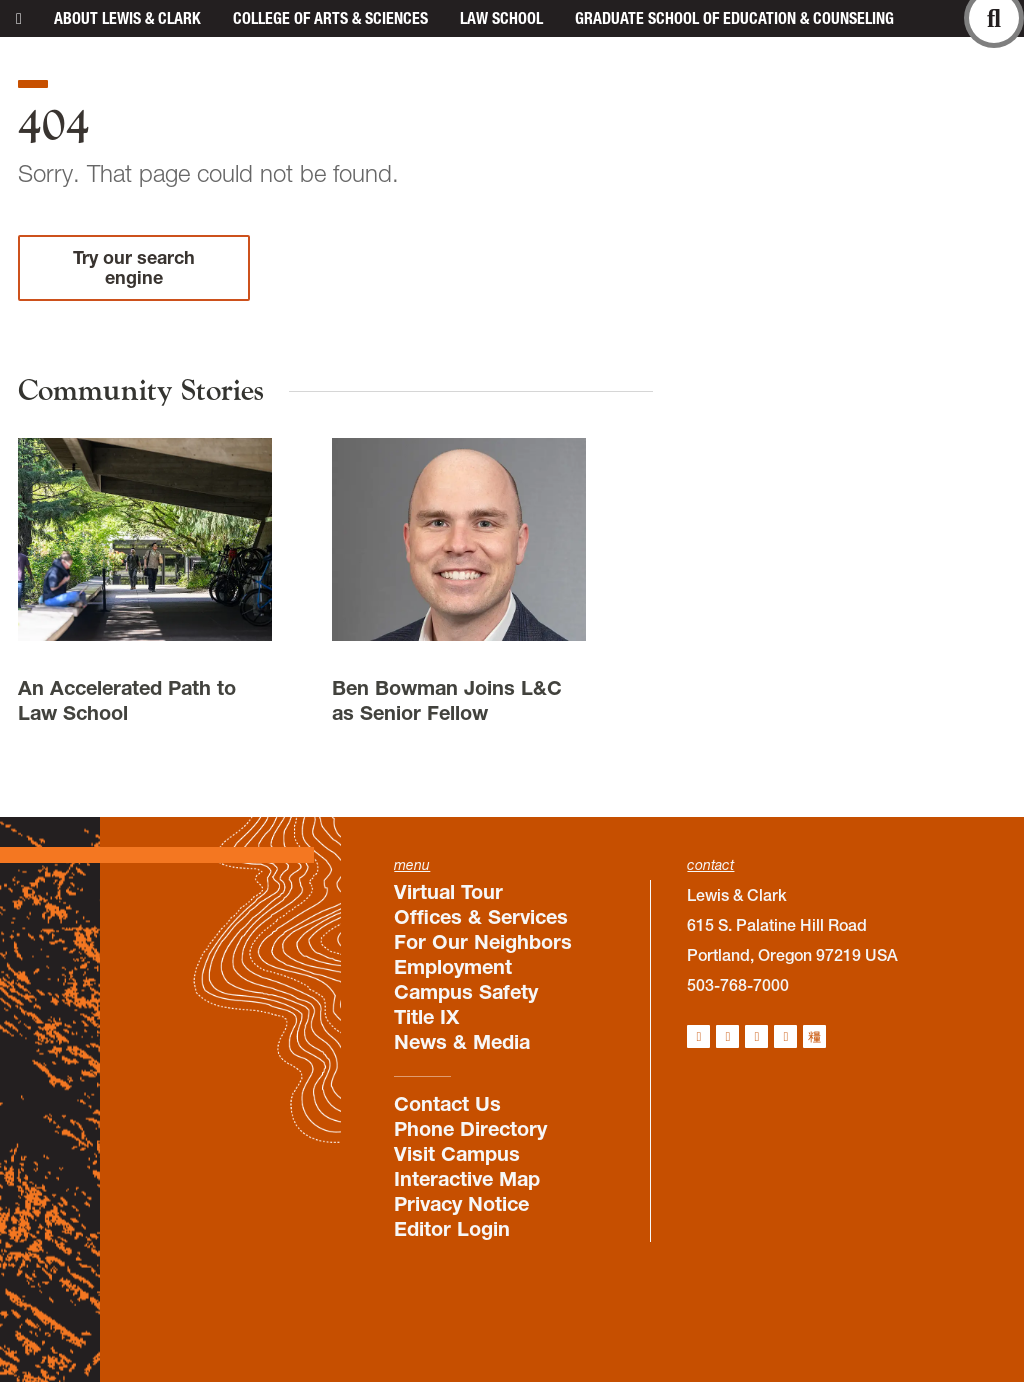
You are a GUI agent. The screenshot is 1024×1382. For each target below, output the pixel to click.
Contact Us (447, 1104)
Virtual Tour (448, 892)
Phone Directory (470, 1129)
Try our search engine (134, 267)
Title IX (426, 1017)
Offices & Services (481, 917)
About (127, 18)
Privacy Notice (461, 1204)
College (330, 18)
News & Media (462, 1042)
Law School (501, 18)
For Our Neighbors (483, 942)
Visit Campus (457, 1154)
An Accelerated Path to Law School (127, 700)
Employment (453, 967)
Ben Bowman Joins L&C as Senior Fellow (447, 700)
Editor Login (452, 1229)
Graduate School (734, 18)
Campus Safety (466, 992)
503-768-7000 (738, 985)
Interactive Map (467, 1179)
